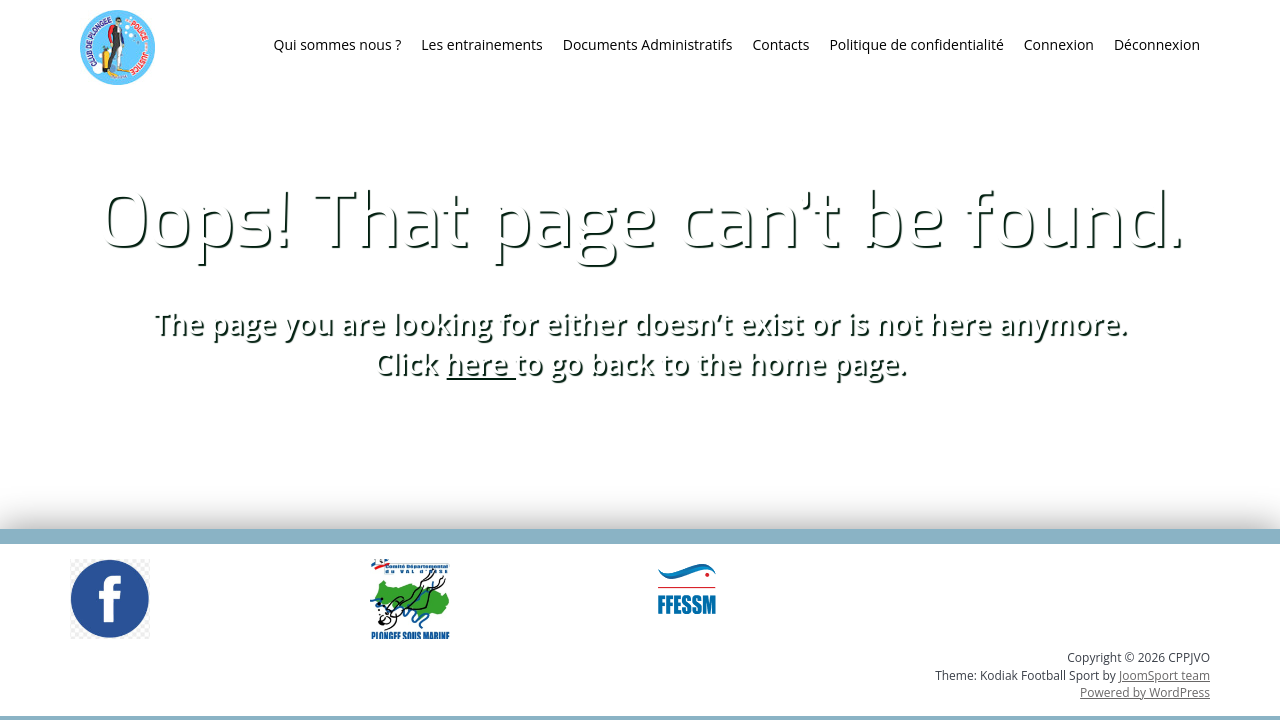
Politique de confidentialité (916, 44)
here (479, 363)
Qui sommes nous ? (338, 44)
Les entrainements (481, 44)
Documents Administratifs (648, 44)
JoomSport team (1164, 675)
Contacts (780, 44)
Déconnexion (1157, 44)
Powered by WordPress (1145, 692)
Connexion (1059, 44)
